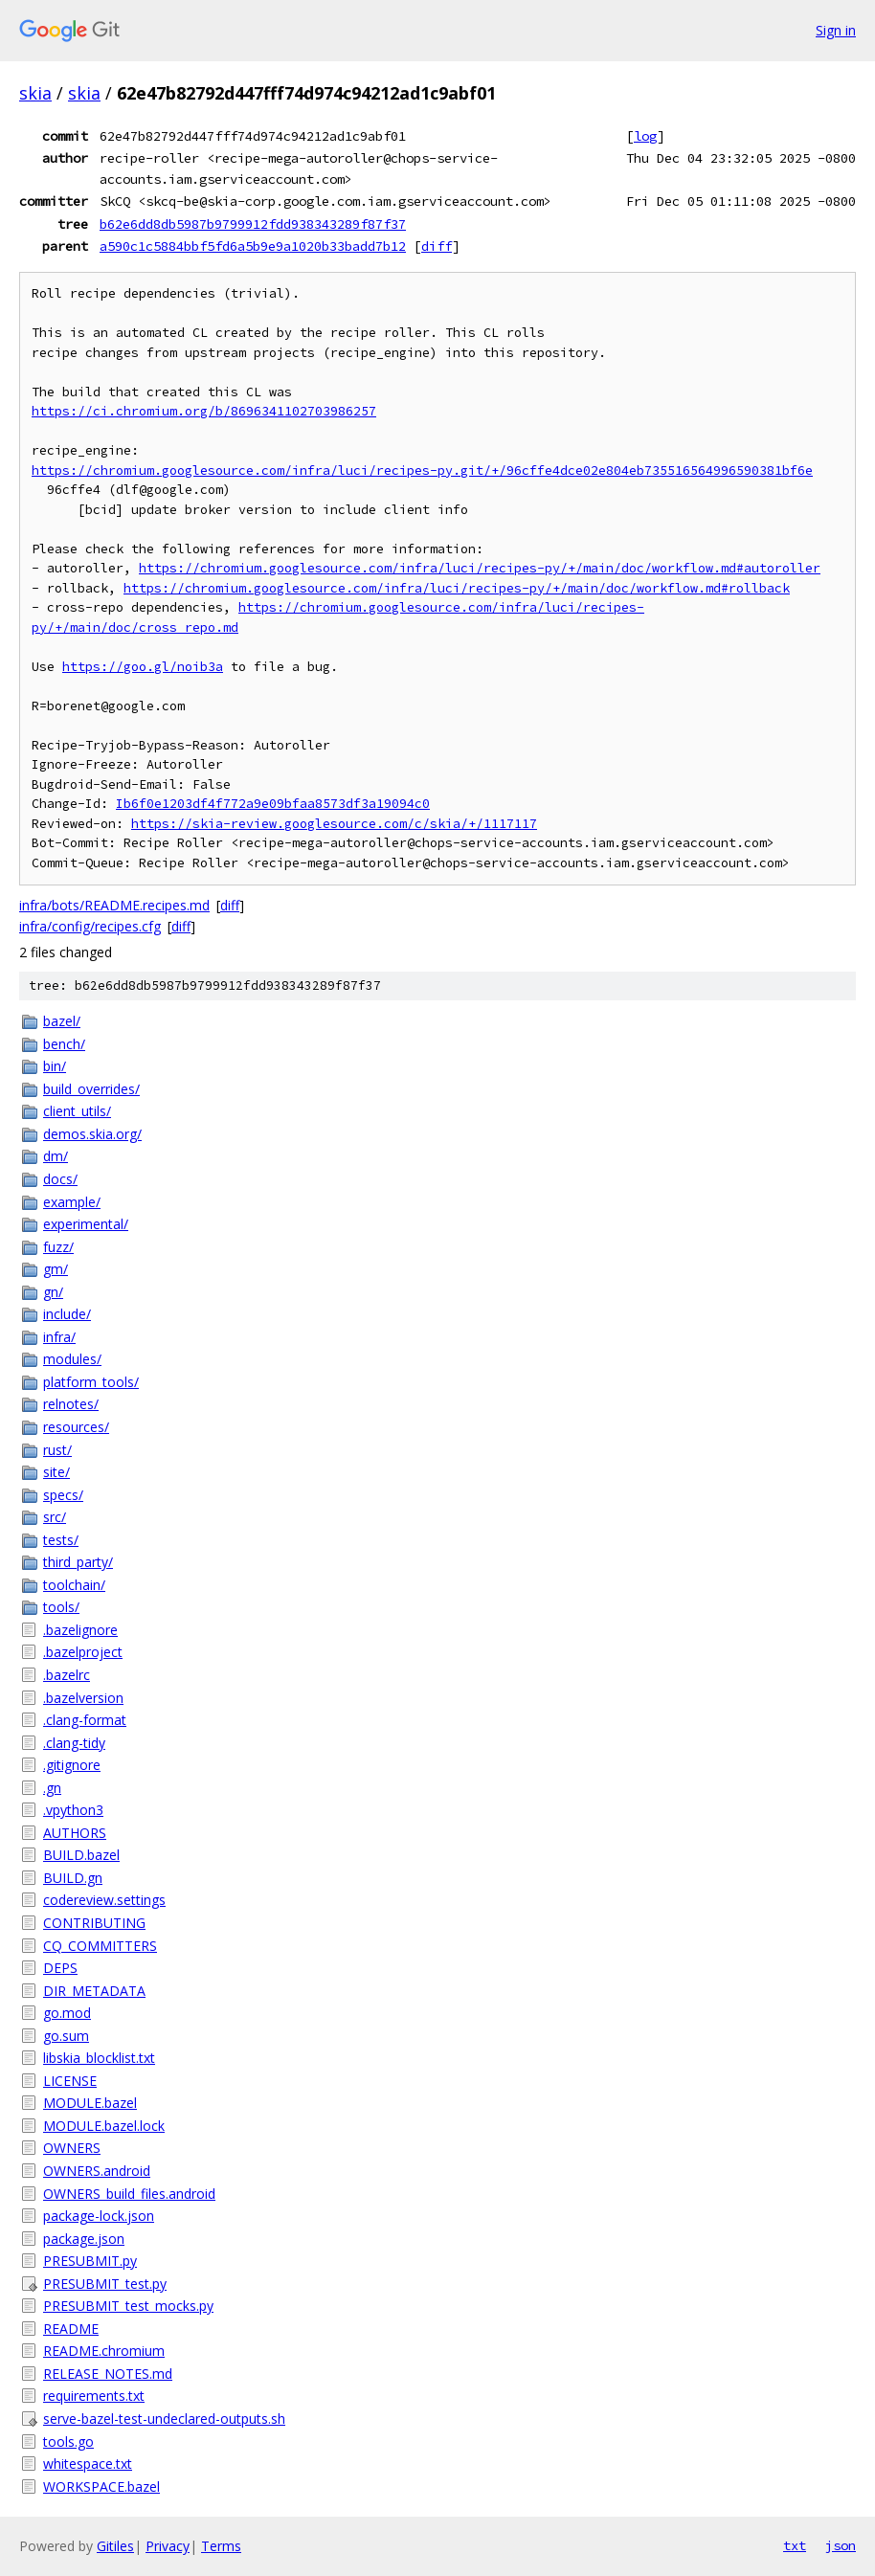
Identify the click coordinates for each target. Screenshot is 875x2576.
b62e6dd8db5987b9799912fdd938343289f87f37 (253, 224)
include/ (67, 1314)
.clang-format (84, 1720)
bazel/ (61, 1021)
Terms (221, 2546)
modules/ (72, 1359)
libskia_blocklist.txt (99, 2058)
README (71, 2328)
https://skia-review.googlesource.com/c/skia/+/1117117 (334, 824)
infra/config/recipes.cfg (90, 926)
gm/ (55, 1269)
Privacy (168, 2546)
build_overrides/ (91, 1089)
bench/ (64, 1044)
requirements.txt (94, 2395)
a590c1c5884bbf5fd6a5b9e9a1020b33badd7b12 (253, 246)
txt (794, 2545)
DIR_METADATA (94, 1991)
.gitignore (72, 1765)
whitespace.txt (87, 2463)
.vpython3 (73, 1810)
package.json (83, 2238)
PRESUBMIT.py (90, 2260)
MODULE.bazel (90, 2103)
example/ (72, 1202)
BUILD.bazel (81, 1855)
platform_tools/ (91, 1382)
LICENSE (70, 2081)
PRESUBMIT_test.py (105, 2283)
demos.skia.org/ (92, 1134)
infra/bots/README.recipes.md (114, 905)
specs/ (63, 1495)
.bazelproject (83, 1652)
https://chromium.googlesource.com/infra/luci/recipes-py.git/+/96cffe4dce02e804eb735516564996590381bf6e (422, 470)
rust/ (57, 1450)
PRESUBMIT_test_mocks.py (128, 2305)
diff (436, 246)
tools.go (68, 2441)
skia (35, 92)
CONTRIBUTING (94, 1923)
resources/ (76, 1427)
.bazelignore (80, 1630)
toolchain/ (74, 1585)
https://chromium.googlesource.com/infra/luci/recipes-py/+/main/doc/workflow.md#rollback (456, 588)
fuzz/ (58, 1247)
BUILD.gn (72, 1878)
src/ (54, 1517)
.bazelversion (83, 1698)
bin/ (54, 1066)
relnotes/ (71, 1404)
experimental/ (85, 1224)
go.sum (66, 2036)
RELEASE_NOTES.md (107, 2373)
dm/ (55, 1156)
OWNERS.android (96, 2171)
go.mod (67, 2013)
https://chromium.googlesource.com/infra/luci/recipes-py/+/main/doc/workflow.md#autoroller (479, 568)
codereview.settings (104, 1900)
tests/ (61, 1540)
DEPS (60, 1968)
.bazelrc (66, 1675)
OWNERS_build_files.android (129, 2193)
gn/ (53, 1292)
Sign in (836, 30)
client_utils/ (77, 1111)
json (840, 2545)
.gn (52, 1788)
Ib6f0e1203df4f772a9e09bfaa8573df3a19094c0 (273, 803)
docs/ (60, 1179)
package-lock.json (98, 2215)
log (645, 136)
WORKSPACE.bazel (101, 2486)
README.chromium (104, 2350)
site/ (56, 1472)
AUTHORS (74, 1833)
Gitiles (115, 2546)
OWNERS (72, 2148)
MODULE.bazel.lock (104, 2126)
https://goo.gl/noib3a (142, 667)
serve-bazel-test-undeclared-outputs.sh (164, 2418)
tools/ (61, 1607)
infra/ (59, 1337)
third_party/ (78, 1562)
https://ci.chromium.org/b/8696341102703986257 (204, 411)
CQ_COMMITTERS (100, 1946)
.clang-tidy (74, 1743)
